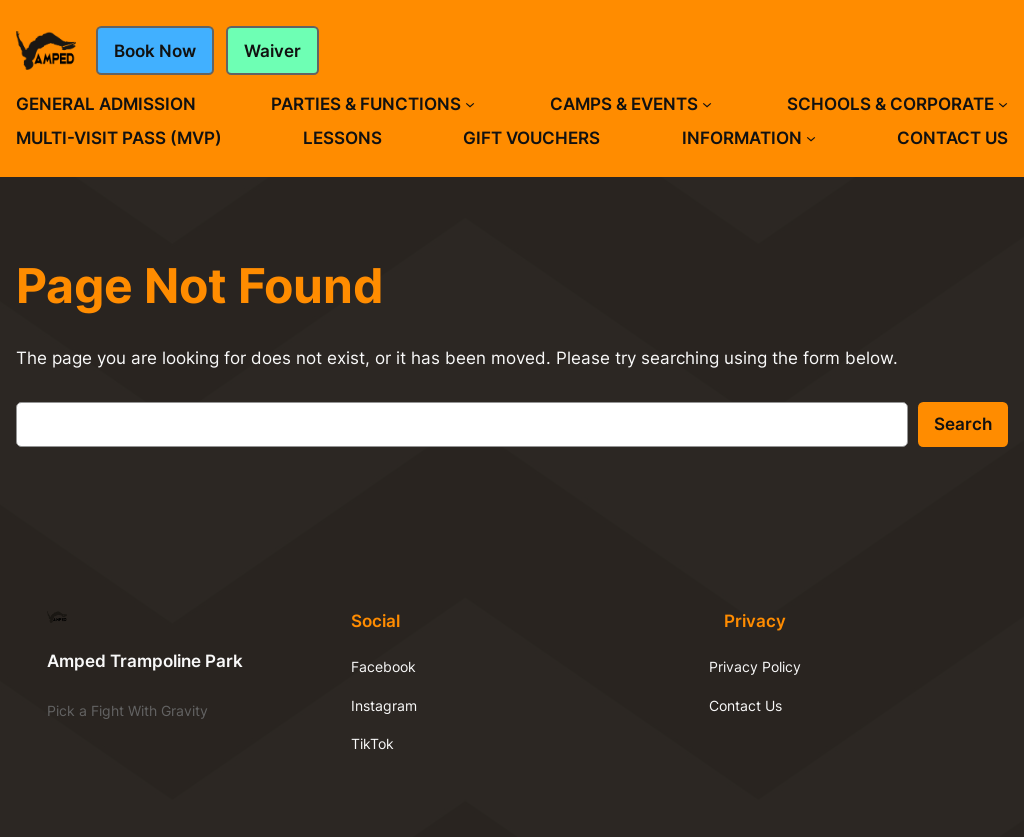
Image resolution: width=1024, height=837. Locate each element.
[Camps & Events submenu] (707, 104)
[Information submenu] (811, 138)
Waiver (272, 51)
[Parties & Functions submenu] (470, 104)
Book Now (155, 51)
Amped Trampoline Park (145, 661)
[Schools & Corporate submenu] (1003, 104)
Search (963, 424)
